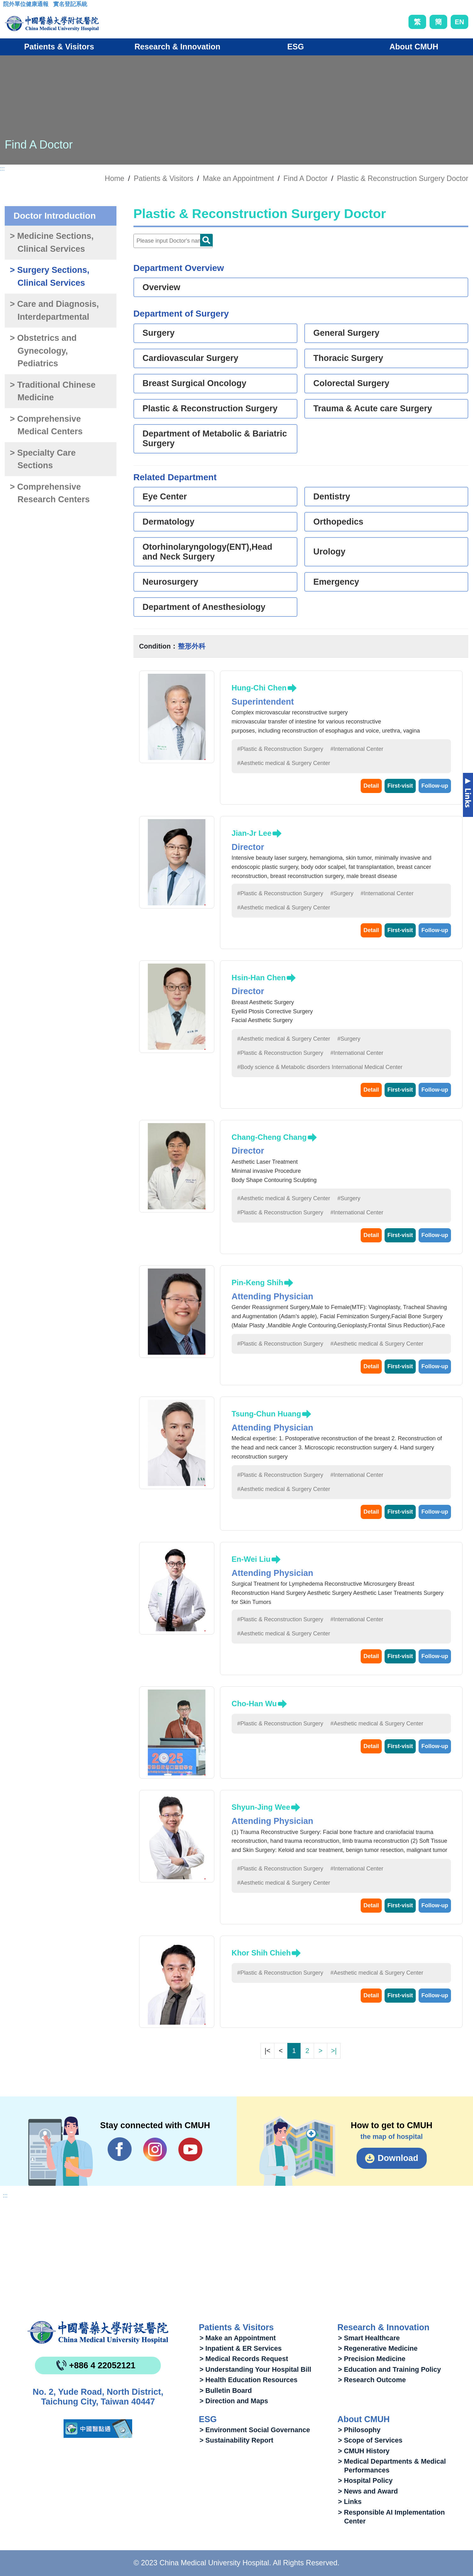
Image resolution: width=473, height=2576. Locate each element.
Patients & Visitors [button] (59, 46)
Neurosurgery (170, 582)
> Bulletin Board (226, 2390)
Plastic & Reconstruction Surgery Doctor (402, 178)
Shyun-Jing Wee (261, 1807)
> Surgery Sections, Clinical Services (49, 276)
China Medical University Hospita (97, 2332)
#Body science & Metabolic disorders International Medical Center (320, 1067)
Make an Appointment (238, 178)
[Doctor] (173, 241)
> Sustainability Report (236, 2440)
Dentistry (331, 496)
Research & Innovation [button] (177, 46)
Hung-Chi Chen (259, 687)
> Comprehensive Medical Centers (46, 425)
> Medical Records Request (244, 2359)
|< (267, 2051)
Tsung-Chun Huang (266, 1413)
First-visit (400, 786)
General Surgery (346, 333)
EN (459, 22)
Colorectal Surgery (351, 383)
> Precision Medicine (371, 2359)
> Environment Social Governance (255, 2430)
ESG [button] (295, 46)
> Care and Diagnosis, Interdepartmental (54, 310)
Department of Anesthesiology (204, 607)
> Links (350, 2502)
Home (114, 178)
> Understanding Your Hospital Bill (255, 2369)
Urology (329, 551)
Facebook (120, 2149)
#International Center (356, 749)
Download (398, 2158)
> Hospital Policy (365, 2480)
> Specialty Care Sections (43, 459)
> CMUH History (364, 2451)
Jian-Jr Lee (252, 833)
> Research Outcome (372, 2380)
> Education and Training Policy (389, 2369)
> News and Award (368, 2491)
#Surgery (341, 893)
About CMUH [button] (413, 46)
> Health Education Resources (248, 2380)
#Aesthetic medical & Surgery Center (283, 763)
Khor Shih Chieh (261, 1953)
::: (8, 6)
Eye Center (165, 496)
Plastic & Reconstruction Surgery (210, 408)
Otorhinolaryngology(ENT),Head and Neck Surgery (208, 551)
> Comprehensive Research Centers (50, 493)
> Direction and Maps (234, 2401)
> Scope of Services (370, 2440)
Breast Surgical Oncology (194, 383)
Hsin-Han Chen (259, 977)
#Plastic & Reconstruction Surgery (280, 749)
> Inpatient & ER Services (241, 2348)
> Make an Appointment (238, 2338)
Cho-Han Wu (254, 1703)
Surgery (159, 333)
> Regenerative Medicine (378, 2348)
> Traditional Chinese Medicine (52, 391)
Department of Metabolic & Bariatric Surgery (215, 438)
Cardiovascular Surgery (191, 358)
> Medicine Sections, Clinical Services (51, 242)
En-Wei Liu (251, 1559)
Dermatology (168, 521)
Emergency (336, 582)
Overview (161, 287)
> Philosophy (359, 2430)
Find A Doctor (305, 178)
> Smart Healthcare (369, 2338)
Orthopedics (338, 521)
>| (334, 2051)
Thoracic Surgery (348, 358)
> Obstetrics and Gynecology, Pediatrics (43, 350)
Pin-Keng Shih (257, 1282)
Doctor (206, 240)
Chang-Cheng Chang (269, 1137)
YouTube (190, 2149)
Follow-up (434, 786)
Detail (371, 786)
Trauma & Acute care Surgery (372, 408)
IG (155, 2149)
